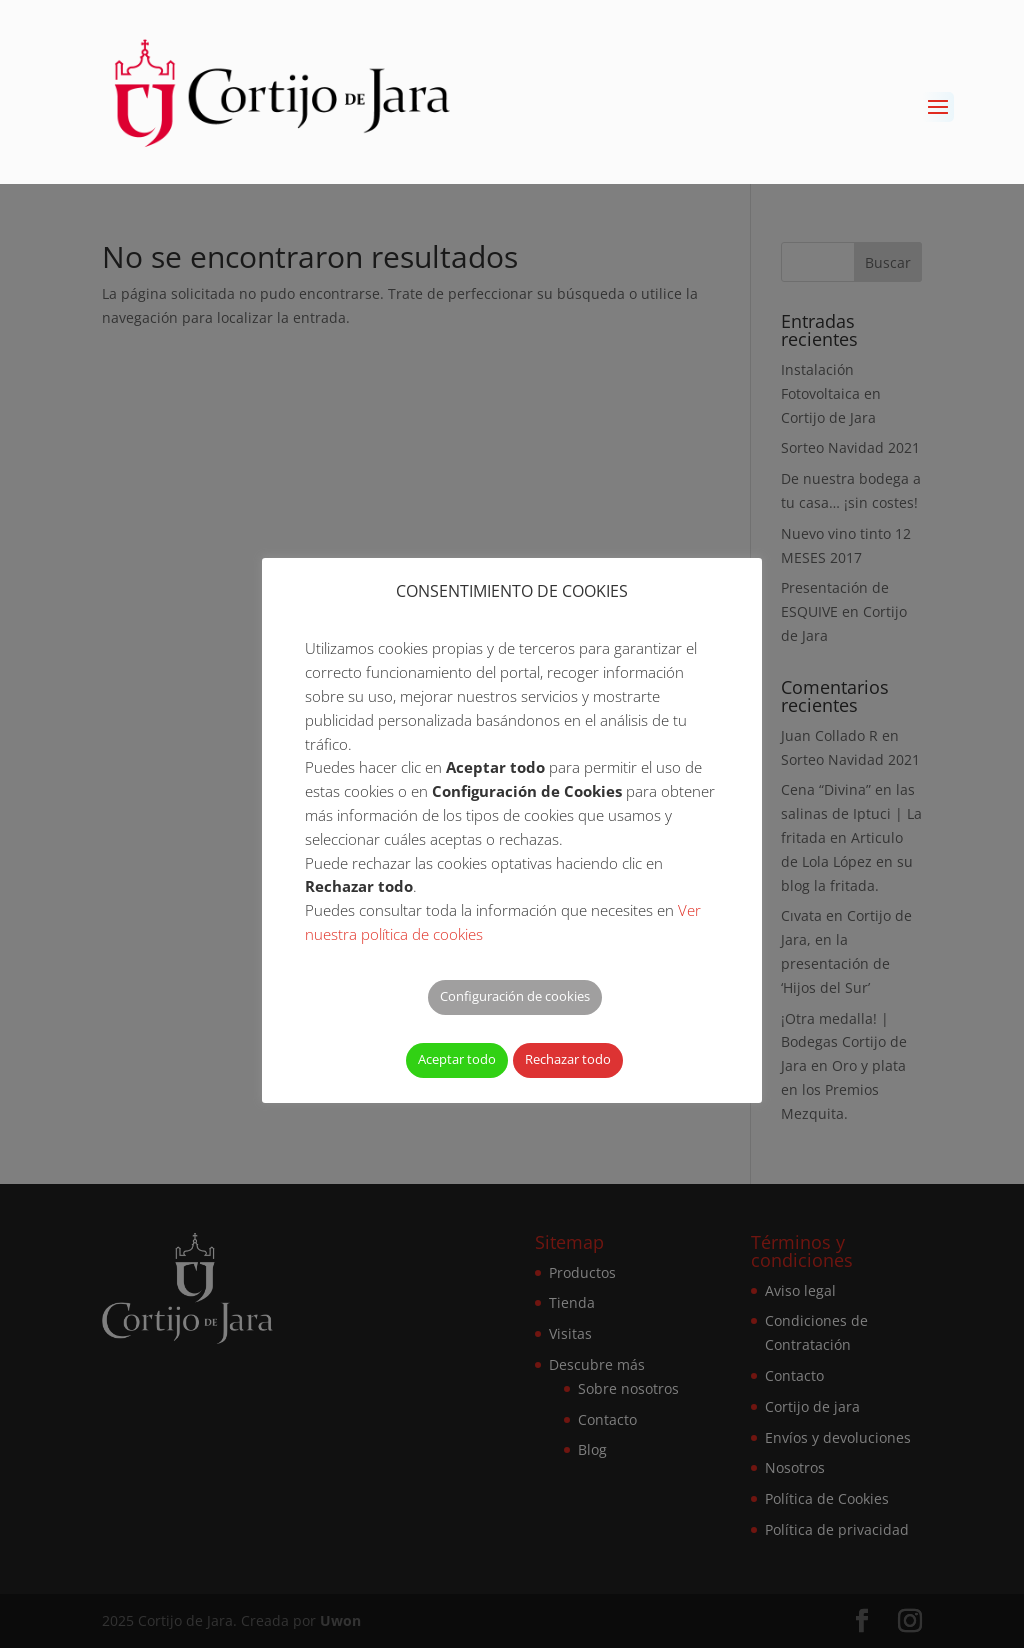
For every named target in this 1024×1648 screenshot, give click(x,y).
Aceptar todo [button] (457, 1059)
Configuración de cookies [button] (515, 996)
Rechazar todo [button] (568, 1059)
